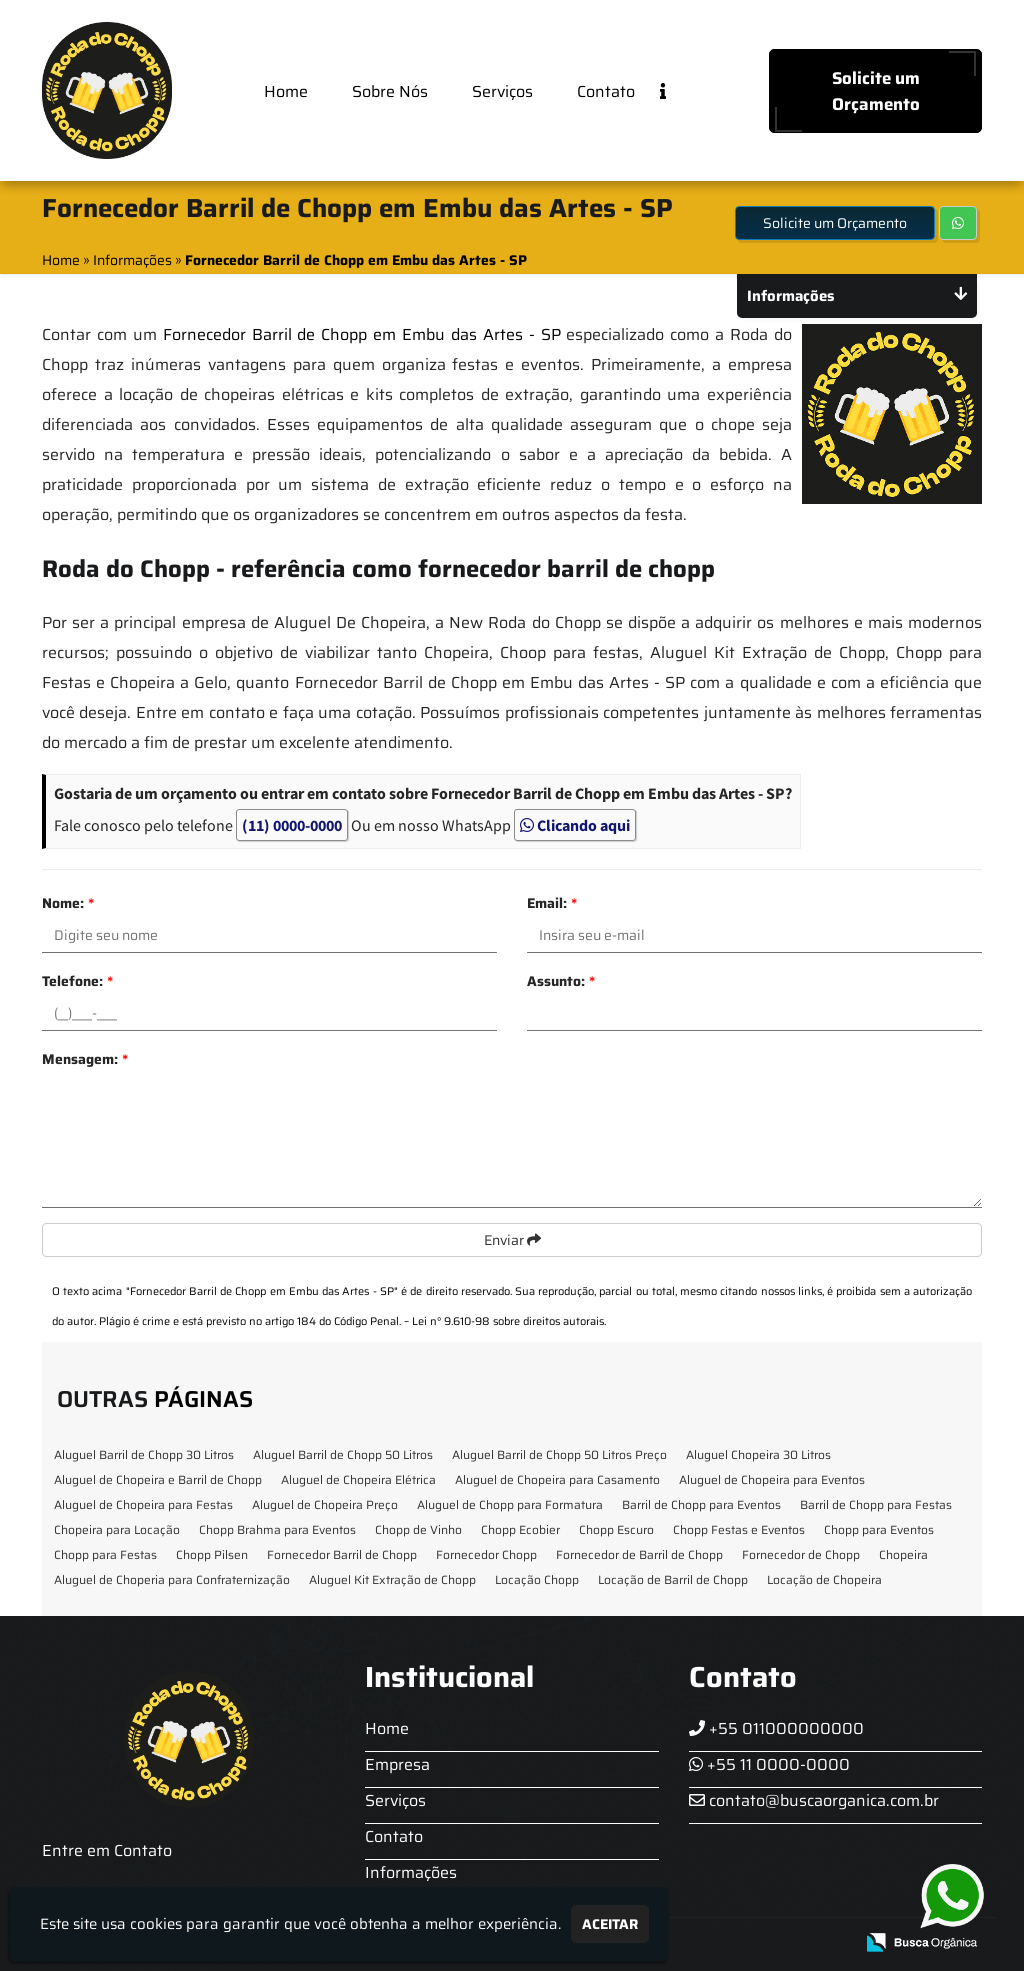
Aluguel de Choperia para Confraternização (172, 1579)
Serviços (502, 91)
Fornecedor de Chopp (801, 1554)
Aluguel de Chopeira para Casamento (557, 1479)
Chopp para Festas (105, 1554)
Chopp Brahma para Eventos (277, 1529)
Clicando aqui (575, 825)
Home (286, 91)
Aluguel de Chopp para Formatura (510, 1504)
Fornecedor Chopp (486, 1554)
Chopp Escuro (616, 1529)
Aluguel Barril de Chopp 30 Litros (144, 1454)
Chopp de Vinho (418, 1529)
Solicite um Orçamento (876, 91)
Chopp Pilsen (212, 1554)
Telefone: (77, 981)
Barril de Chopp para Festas (876, 1504)
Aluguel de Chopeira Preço (325, 1504)
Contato (606, 91)
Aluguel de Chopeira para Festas (143, 1504)
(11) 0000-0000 (292, 825)
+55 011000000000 (776, 1728)
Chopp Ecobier (520, 1529)
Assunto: (561, 981)
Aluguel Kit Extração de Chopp (392, 1579)
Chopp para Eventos (879, 1529)
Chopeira (903, 1554)
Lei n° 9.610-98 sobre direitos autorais (508, 1321)
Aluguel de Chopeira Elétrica (358, 1479)
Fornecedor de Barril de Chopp (639, 1554)
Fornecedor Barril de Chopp (342, 1554)
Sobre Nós (390, 91)
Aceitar (610, 1924)
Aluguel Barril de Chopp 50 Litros (343, 1454)
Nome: (68, 903)
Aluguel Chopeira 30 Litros (758, 1454)
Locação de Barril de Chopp (673, 1579)
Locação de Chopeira (824, 1579)
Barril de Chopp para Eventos (701, 1504)
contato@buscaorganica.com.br (814, 1800)
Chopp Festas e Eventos (739, 1529)
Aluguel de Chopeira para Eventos (772, 1479)
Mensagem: (85, 1059)
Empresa (397, 1764)
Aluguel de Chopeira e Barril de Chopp (158, 1479)
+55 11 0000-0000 (769, 1764)
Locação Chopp (537, 1579)
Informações (411, 1872)
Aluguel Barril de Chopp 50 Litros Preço (559, 1454)
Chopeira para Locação (117, 1529)
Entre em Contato (107, 1850)
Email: (552, 903)
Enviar (512, 1240)
